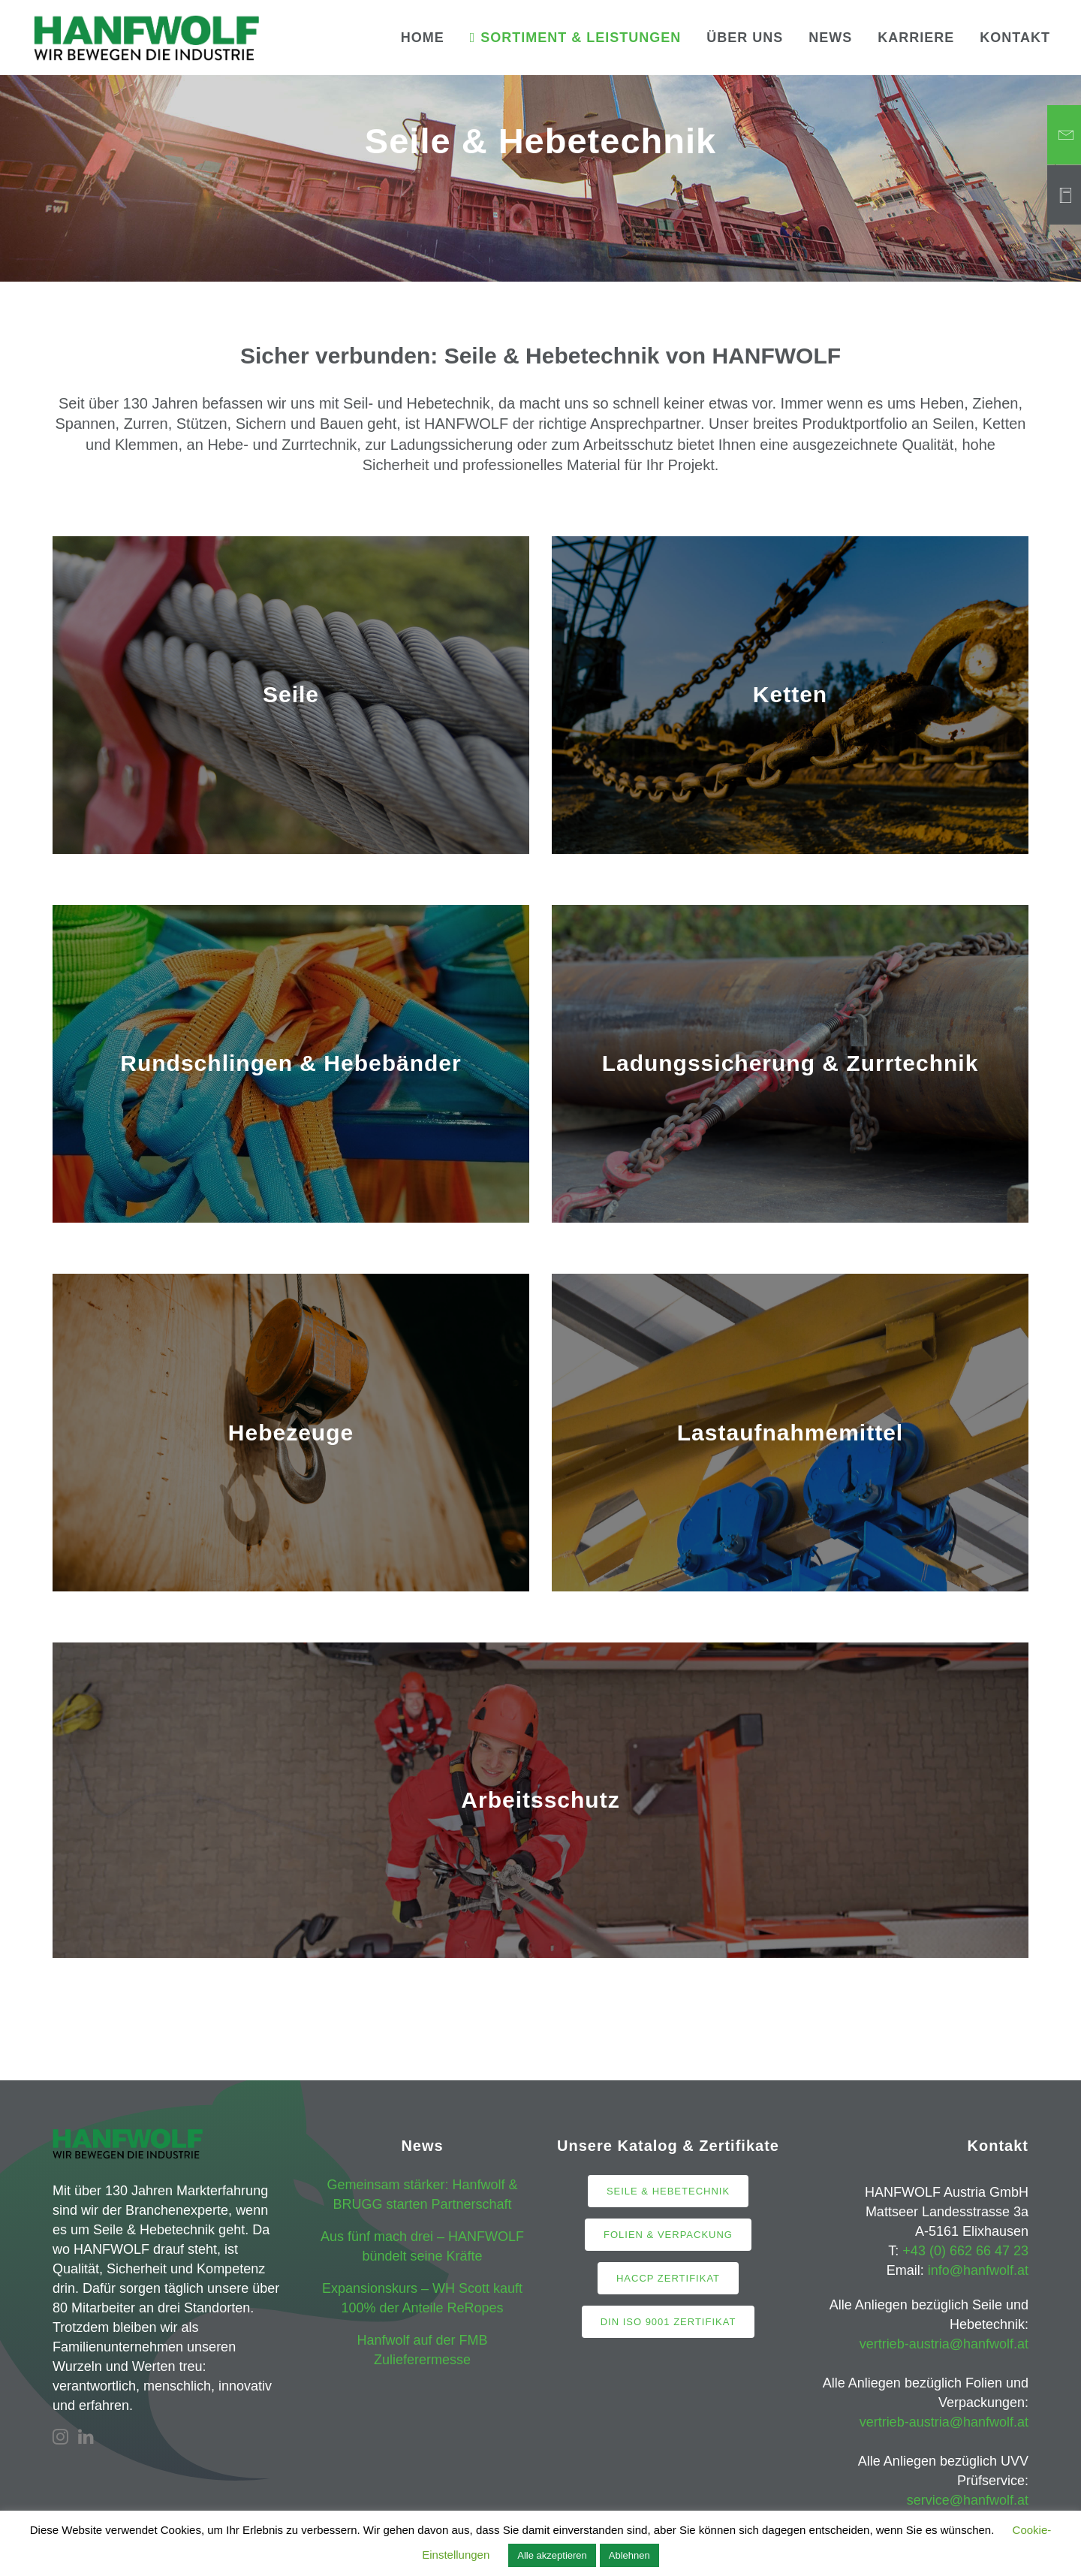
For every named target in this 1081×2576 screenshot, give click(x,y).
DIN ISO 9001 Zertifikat (668, 2321)
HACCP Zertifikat (668, 2278)
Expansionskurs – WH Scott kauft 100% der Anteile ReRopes (422, 2298)
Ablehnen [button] (629, 2555)
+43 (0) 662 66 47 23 (965, 2250)
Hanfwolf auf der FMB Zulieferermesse (422, 2350)
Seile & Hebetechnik (668, 2191)
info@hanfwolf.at (978, 2270)
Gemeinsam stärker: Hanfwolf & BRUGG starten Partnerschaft (422, 2194)
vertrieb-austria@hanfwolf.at (944, 2343)
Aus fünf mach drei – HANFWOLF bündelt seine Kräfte (422, 2246)
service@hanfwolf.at (967, 2500)
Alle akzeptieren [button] (552, 2555)
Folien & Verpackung (668, 2234)
